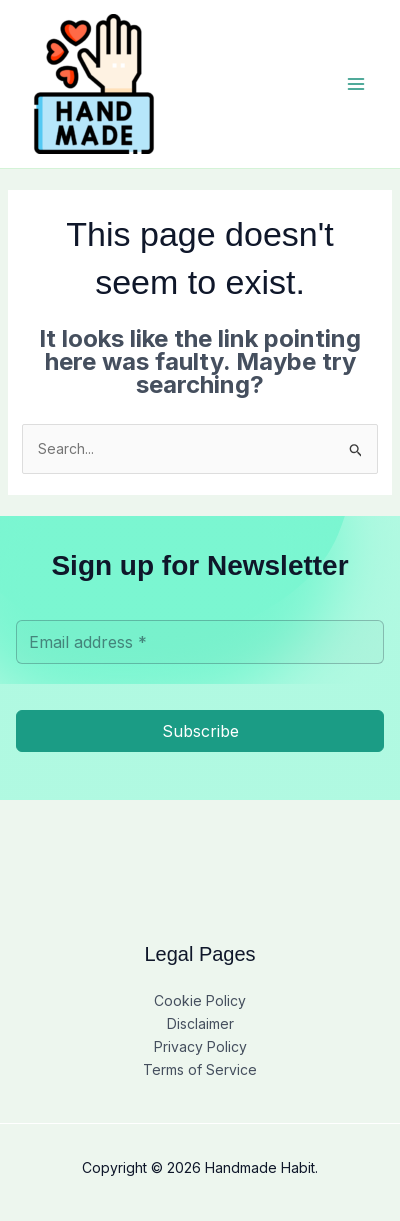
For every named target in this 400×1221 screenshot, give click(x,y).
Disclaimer (200, 1023)
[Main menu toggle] (355, 84)
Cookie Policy (200, 1000)
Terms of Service (200, 1069)
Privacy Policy (200, 1046)
